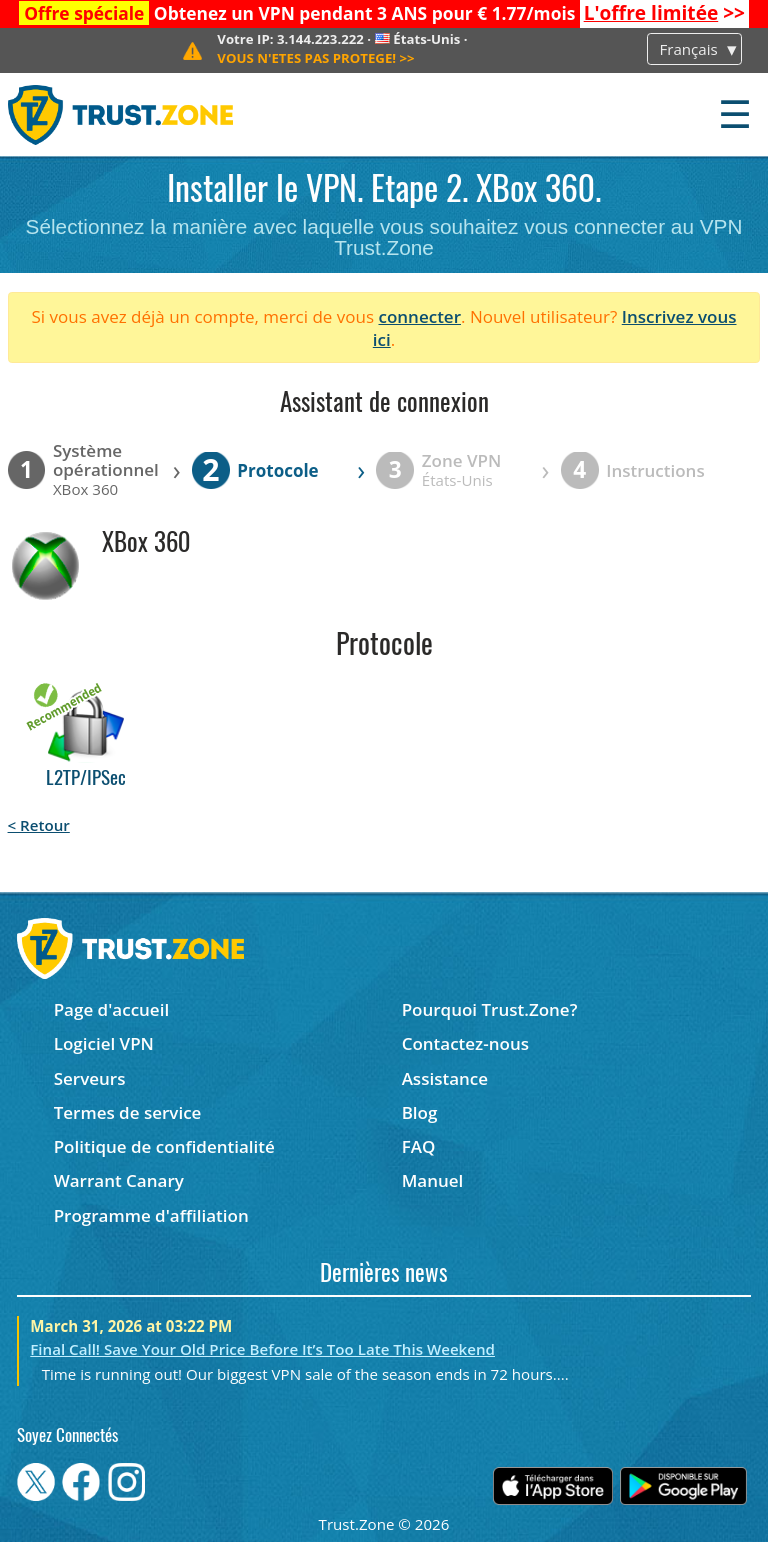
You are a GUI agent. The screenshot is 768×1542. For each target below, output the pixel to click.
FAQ (419, 1146)
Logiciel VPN (104, 1043)
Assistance (445, 1078)
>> (664, 13)
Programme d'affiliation (151, 1215)
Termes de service (128, 1112)
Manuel (433, 1180)
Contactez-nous (465, 1043)
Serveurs (90, 1078)
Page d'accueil (111, 1009)
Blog (420, 1112)
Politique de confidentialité (164, 1146)
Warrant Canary (119, 1180)
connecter (419, 316)
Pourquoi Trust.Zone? (490, 1009)
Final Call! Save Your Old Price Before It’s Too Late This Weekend (262, 1349)
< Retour (39, 825)
